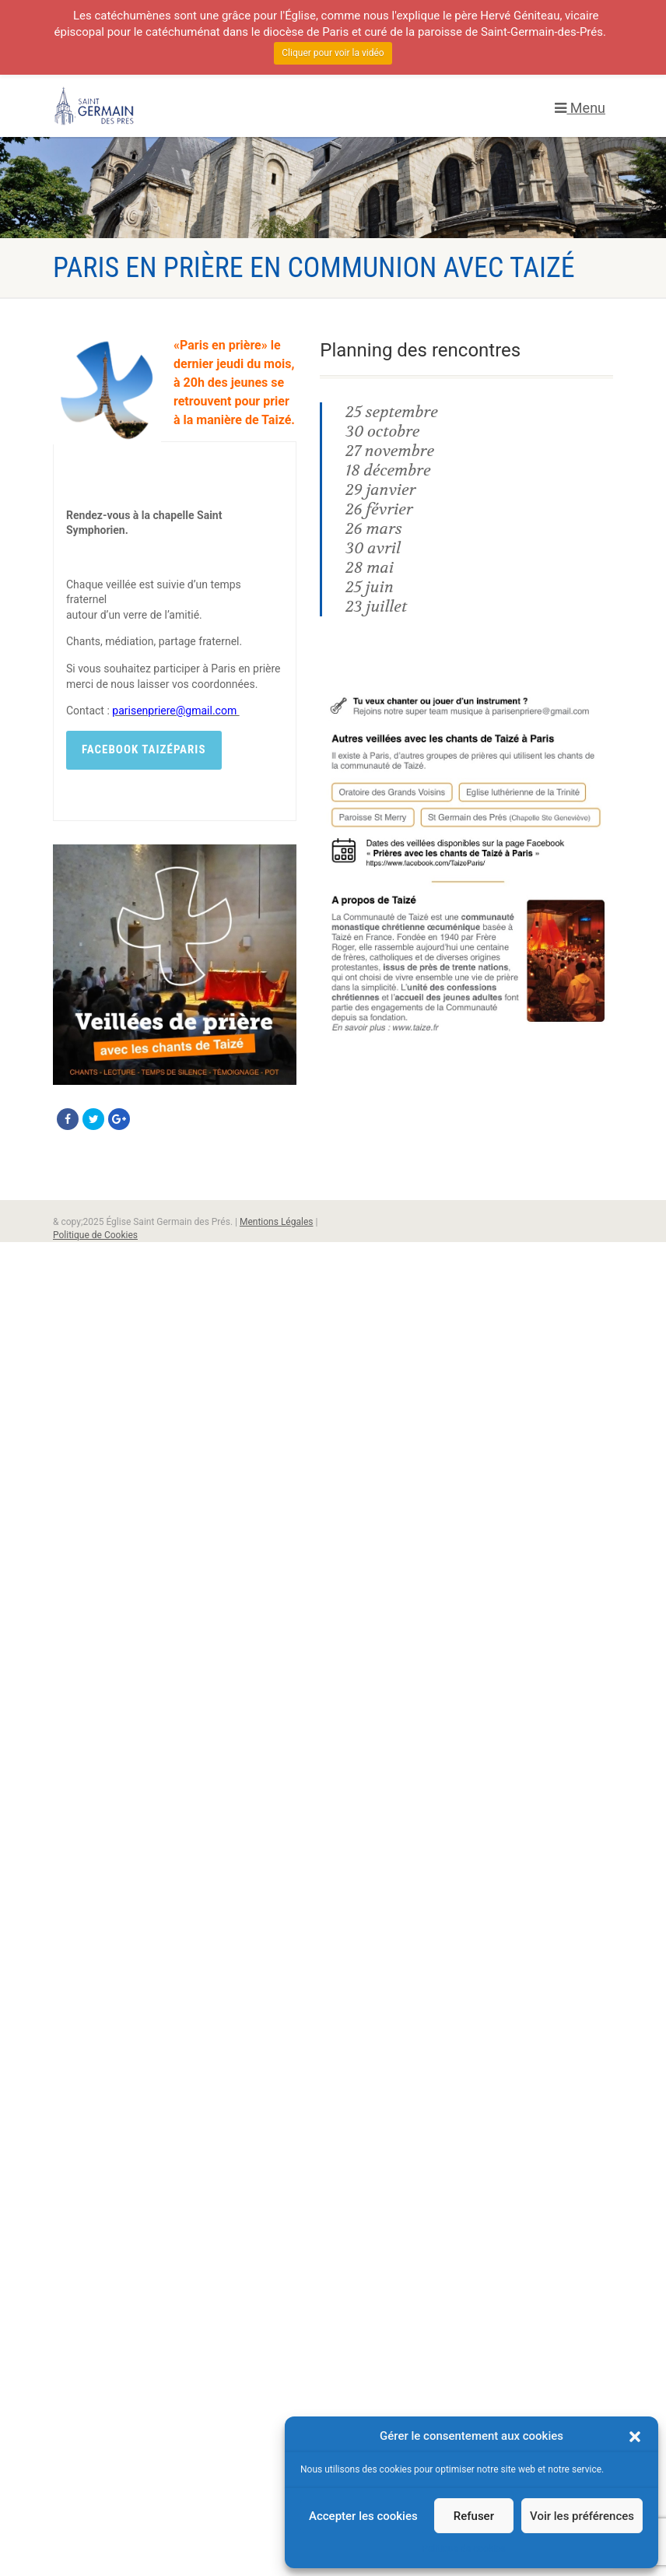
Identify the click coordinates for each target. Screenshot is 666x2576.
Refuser (474, 2516)
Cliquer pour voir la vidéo (333, 52)
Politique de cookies (463, 2548)
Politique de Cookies (95, 1235)
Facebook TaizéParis (144, 749)
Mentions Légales (277, 1221)
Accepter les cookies (363, 2516)
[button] (635, 2436)
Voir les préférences (582, 2516)
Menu (580, 108)
